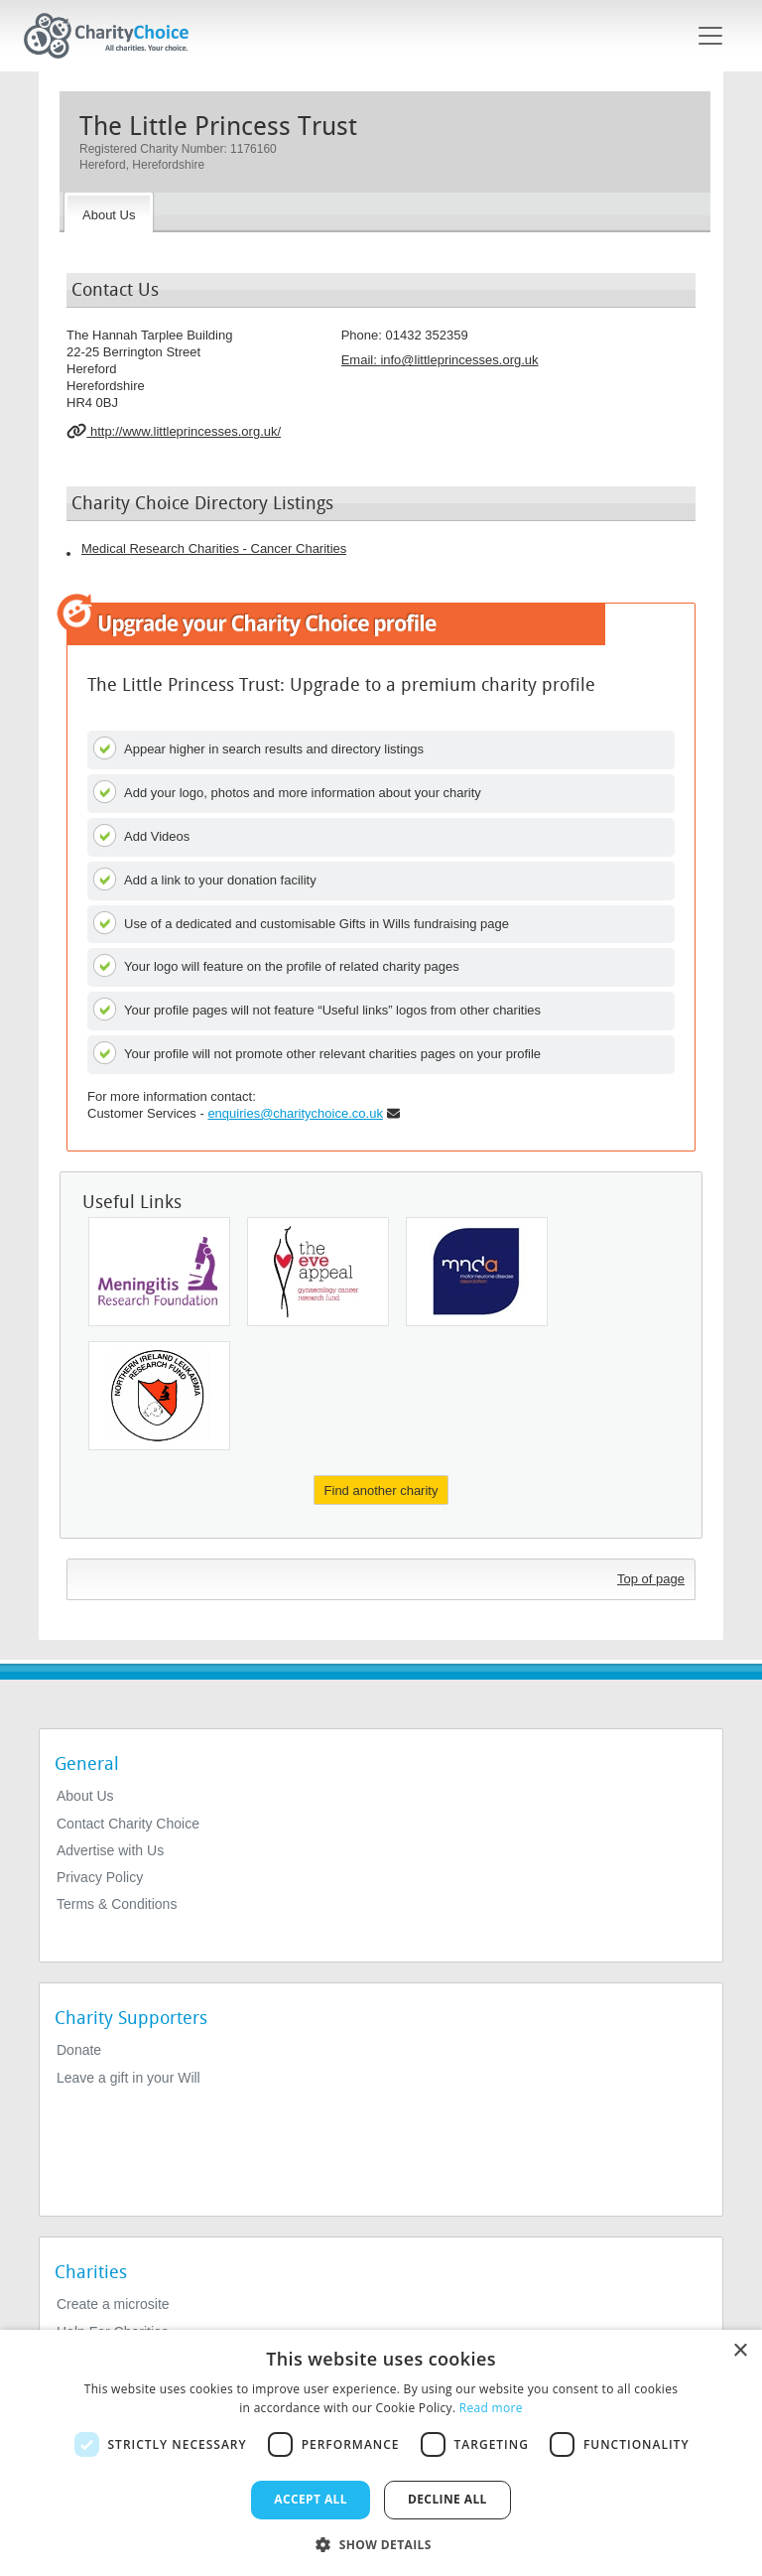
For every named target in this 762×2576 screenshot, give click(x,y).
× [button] (739, 2351)
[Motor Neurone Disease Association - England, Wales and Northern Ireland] (477, 1271)
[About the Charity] (108, 212)
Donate (79, 2050)
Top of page (651, 1578)
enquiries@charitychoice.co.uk (295, 1113)
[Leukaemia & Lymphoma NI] (159, 1395)
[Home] (114, 36)
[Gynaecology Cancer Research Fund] (318, 1271)
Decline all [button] (447, 2499)
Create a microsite (113, 2304)
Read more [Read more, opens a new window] (491, 2407)
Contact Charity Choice (128, 1823)
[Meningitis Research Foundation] (159, 1271)
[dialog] (381, 2453)
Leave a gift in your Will (128, 2078)
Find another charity (381, 1490)
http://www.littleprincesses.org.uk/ (173, 431)
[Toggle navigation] (710, 36)
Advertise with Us (110, 1850)
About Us (85, 1796)
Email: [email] (440, 359)
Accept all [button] (310, 2499)
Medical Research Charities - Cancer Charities (213, 548)
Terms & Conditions (117, 1904)
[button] (381, 2543)
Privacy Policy (100, 1877)
